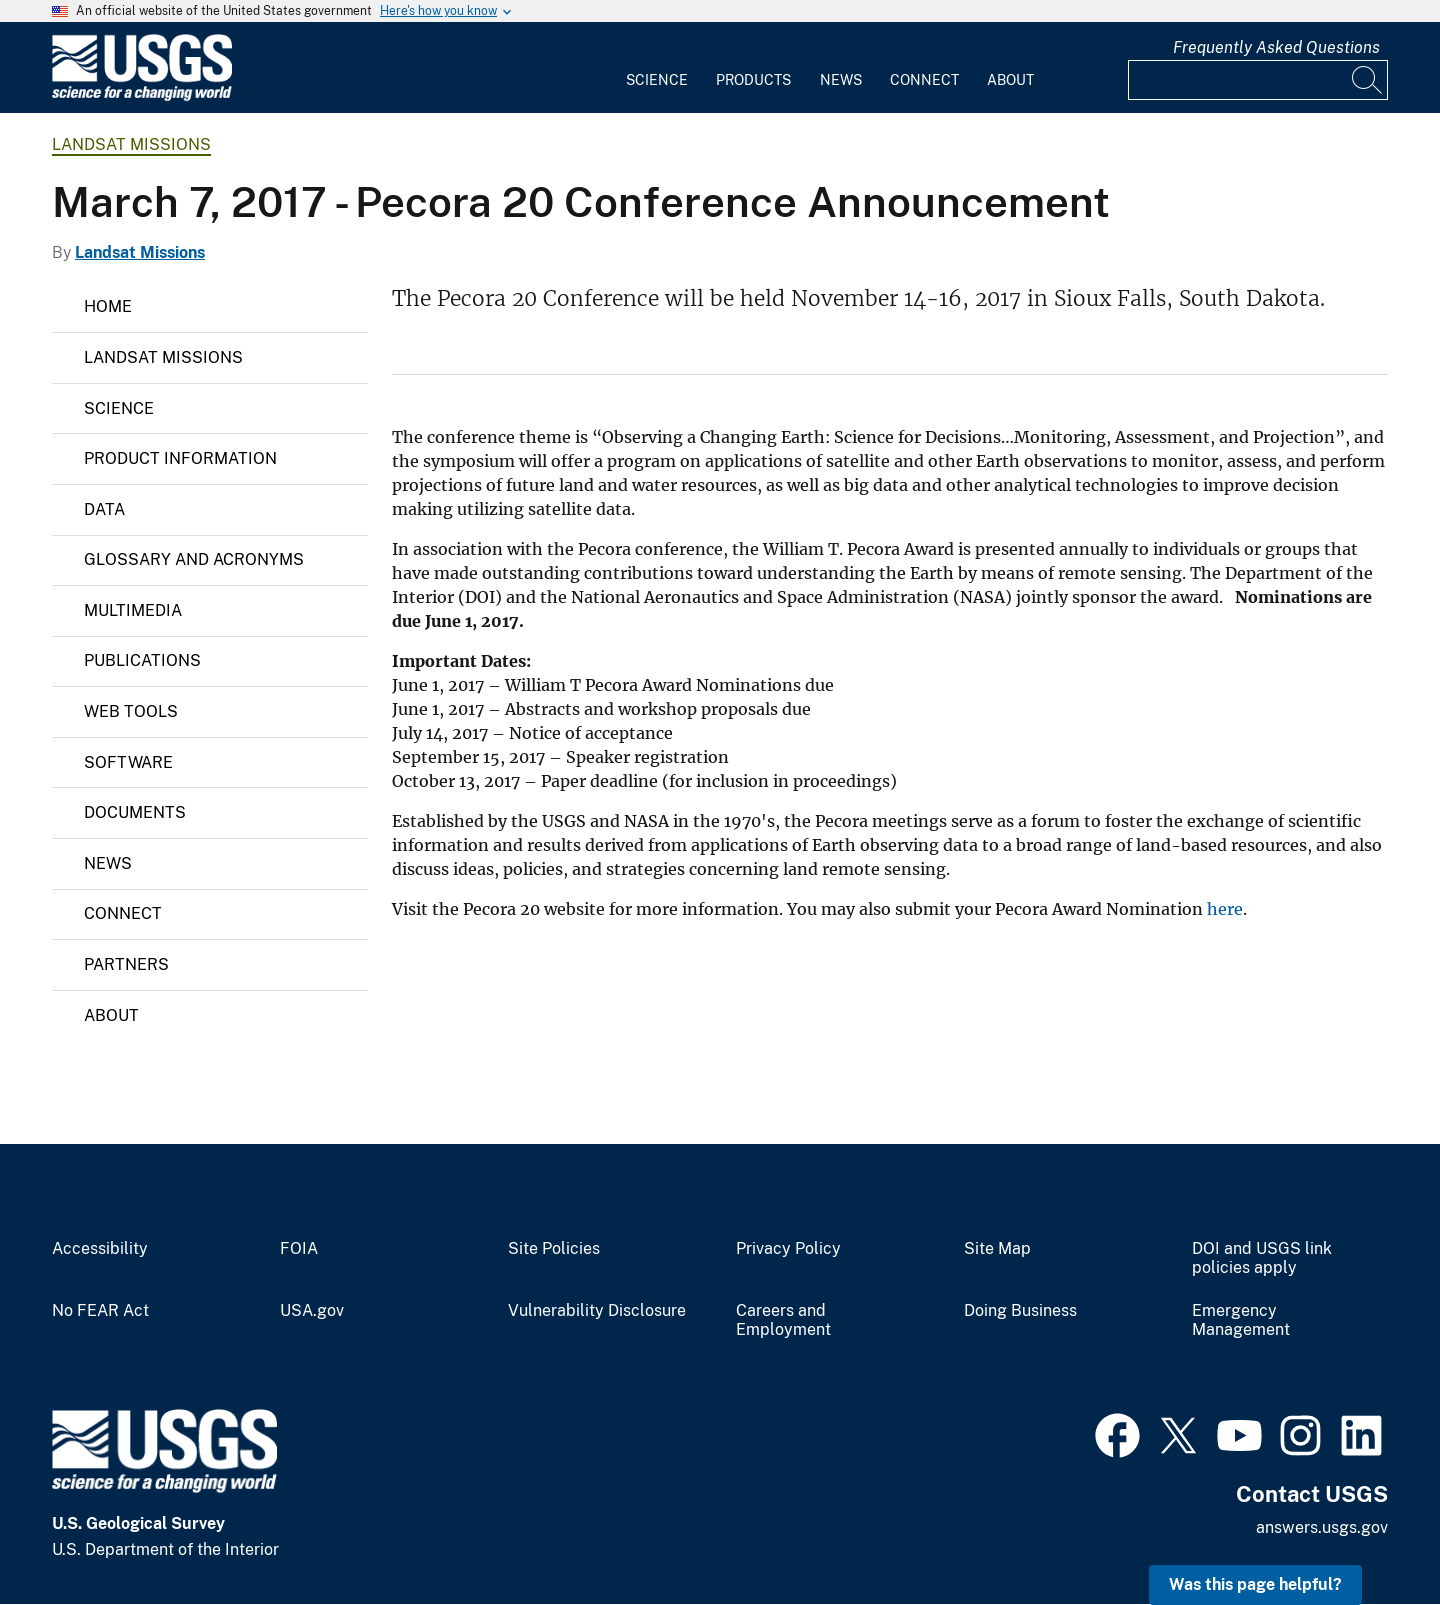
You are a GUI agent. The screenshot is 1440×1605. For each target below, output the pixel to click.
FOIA (299, 1249)
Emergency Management (1241, 1320)
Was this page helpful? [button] (1255, 1584)
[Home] (142, 96)
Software (128, 762)
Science (657, 80)
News (841, 80)
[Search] (1368, 80)
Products (753, 80)
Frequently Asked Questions (1276, 47)
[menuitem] (657, 68)
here (1225, 909)
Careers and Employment (783, 1320)
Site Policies (554, 1249)
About (1010, 80)
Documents (135, 812)
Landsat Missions (131, 144)
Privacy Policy (788, 1249)
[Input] (1258, 80)
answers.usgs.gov (1322, 1527)
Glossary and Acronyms (194, 559)
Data (104, 509)
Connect (924, 80)
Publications (142, 660)
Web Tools (131, 711)
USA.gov (312, 1311)
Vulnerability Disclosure (597, 1311)
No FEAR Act (100, 1311)
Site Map (997, 1249)
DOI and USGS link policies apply (1262, 1258)
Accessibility (100, 1249)
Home (108, 306)
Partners (126, 964)
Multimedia (133, 610)
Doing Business (1020, 1311)
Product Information (180, 458)
